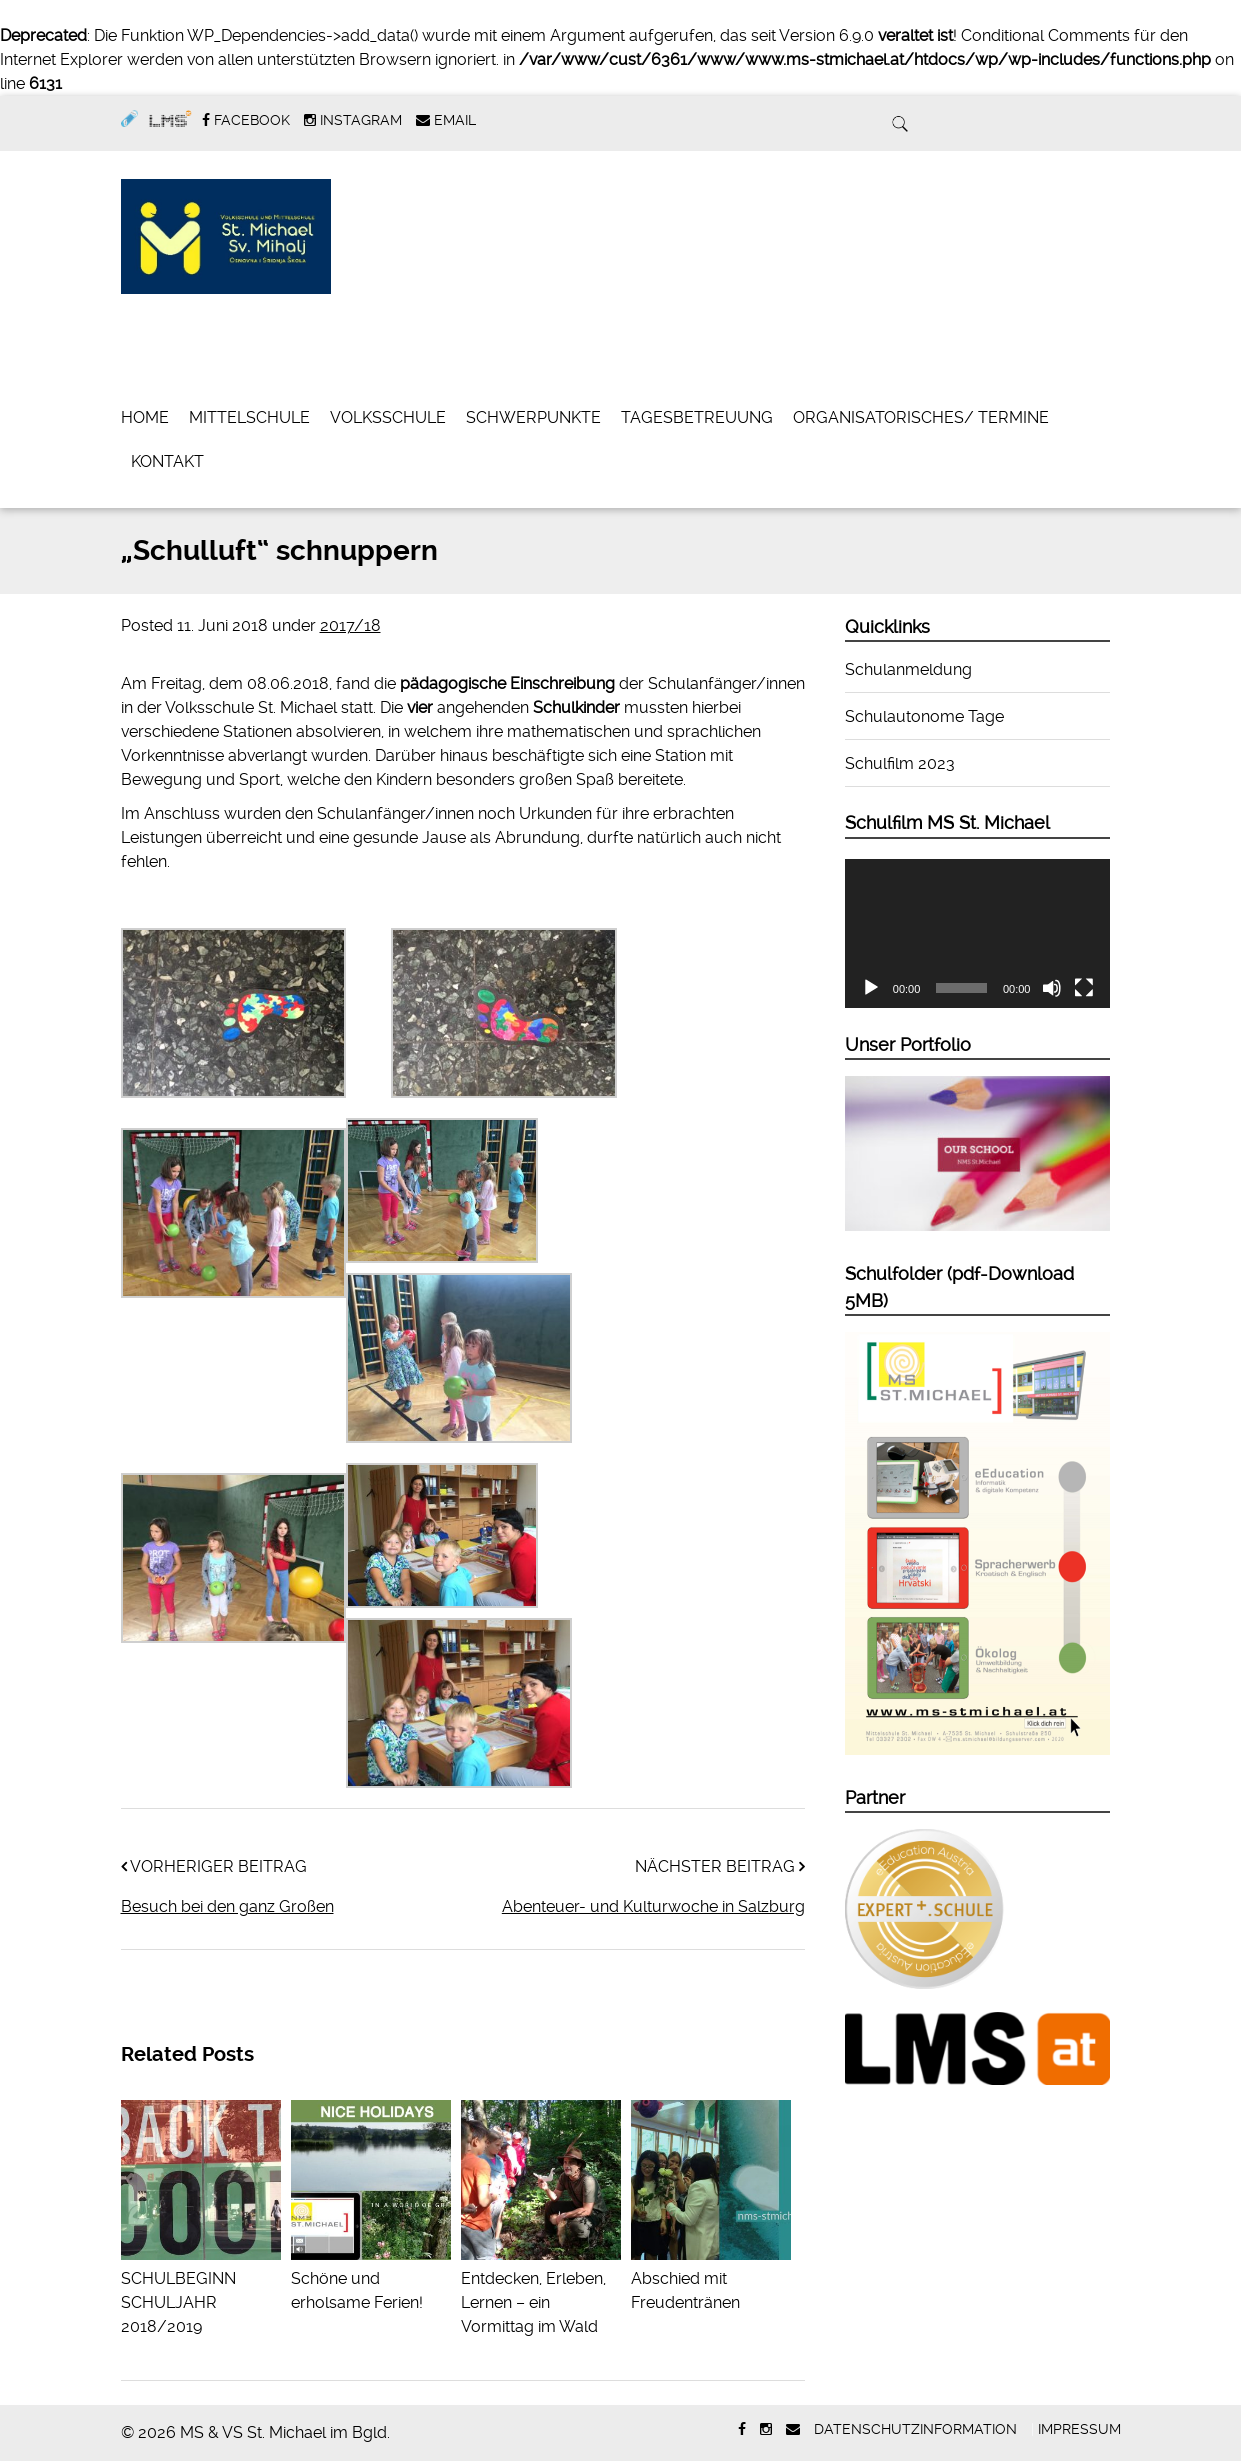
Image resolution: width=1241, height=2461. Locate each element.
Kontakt (167, 461)
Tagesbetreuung (697, 417)
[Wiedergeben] (871, 988)
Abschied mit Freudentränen (711, 2278)
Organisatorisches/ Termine (921, 417)
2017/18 (350, 625)
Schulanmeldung (908, 669)
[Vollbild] (1084, 988)
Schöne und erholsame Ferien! (371, 2278)
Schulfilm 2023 (900, 763)
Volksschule (388, 417)
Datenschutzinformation (915, 2429)
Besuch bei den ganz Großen (227, 1906)
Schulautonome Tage (924, 716)
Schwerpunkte (533, 417)
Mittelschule (249, 417)
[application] (978, 933)
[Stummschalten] (1052, 988)
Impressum (1079, 2429)
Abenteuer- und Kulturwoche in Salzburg (653, 1906)
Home (145, 417)
